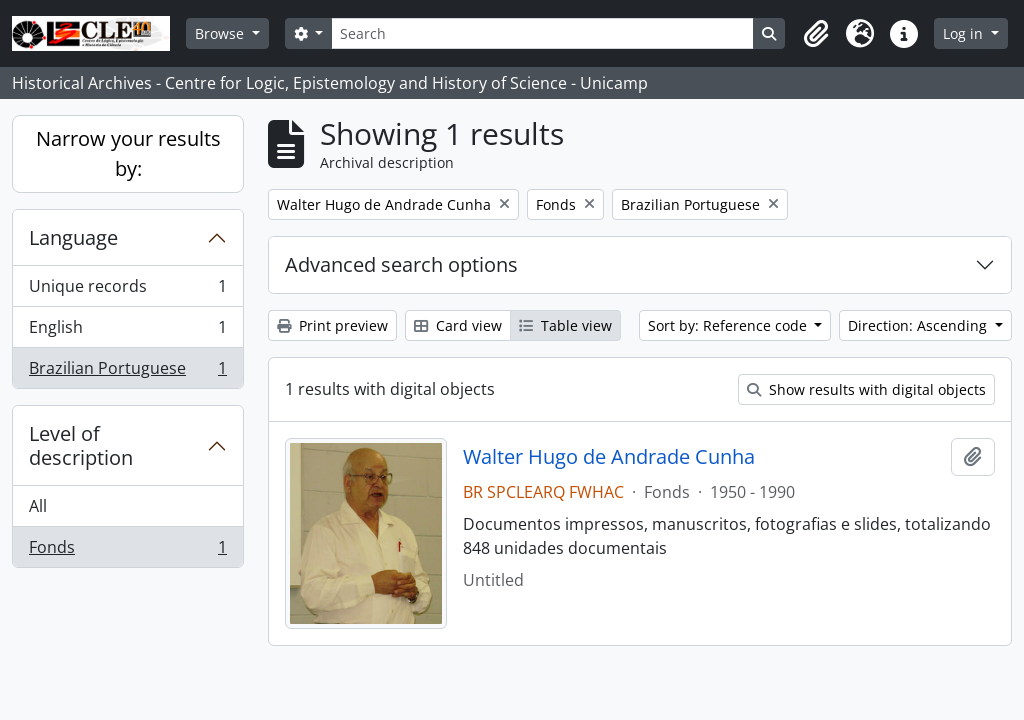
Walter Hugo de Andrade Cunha (609, 457)
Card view (458, 325)
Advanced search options (401, 264)
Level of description (81, 445)
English (127, 331)
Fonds (127, 551)
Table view (565, 325)
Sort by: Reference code (729, 325)
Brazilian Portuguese (127, 372)
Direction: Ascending (919, 325)
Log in (965, 33)
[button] (816, 34)
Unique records (127, 290)
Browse (221, 33)
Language (73, 237)
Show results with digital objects (866, 389)
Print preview (332, 325)
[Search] (542, 33)
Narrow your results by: (128, 153)
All (38, 506)
